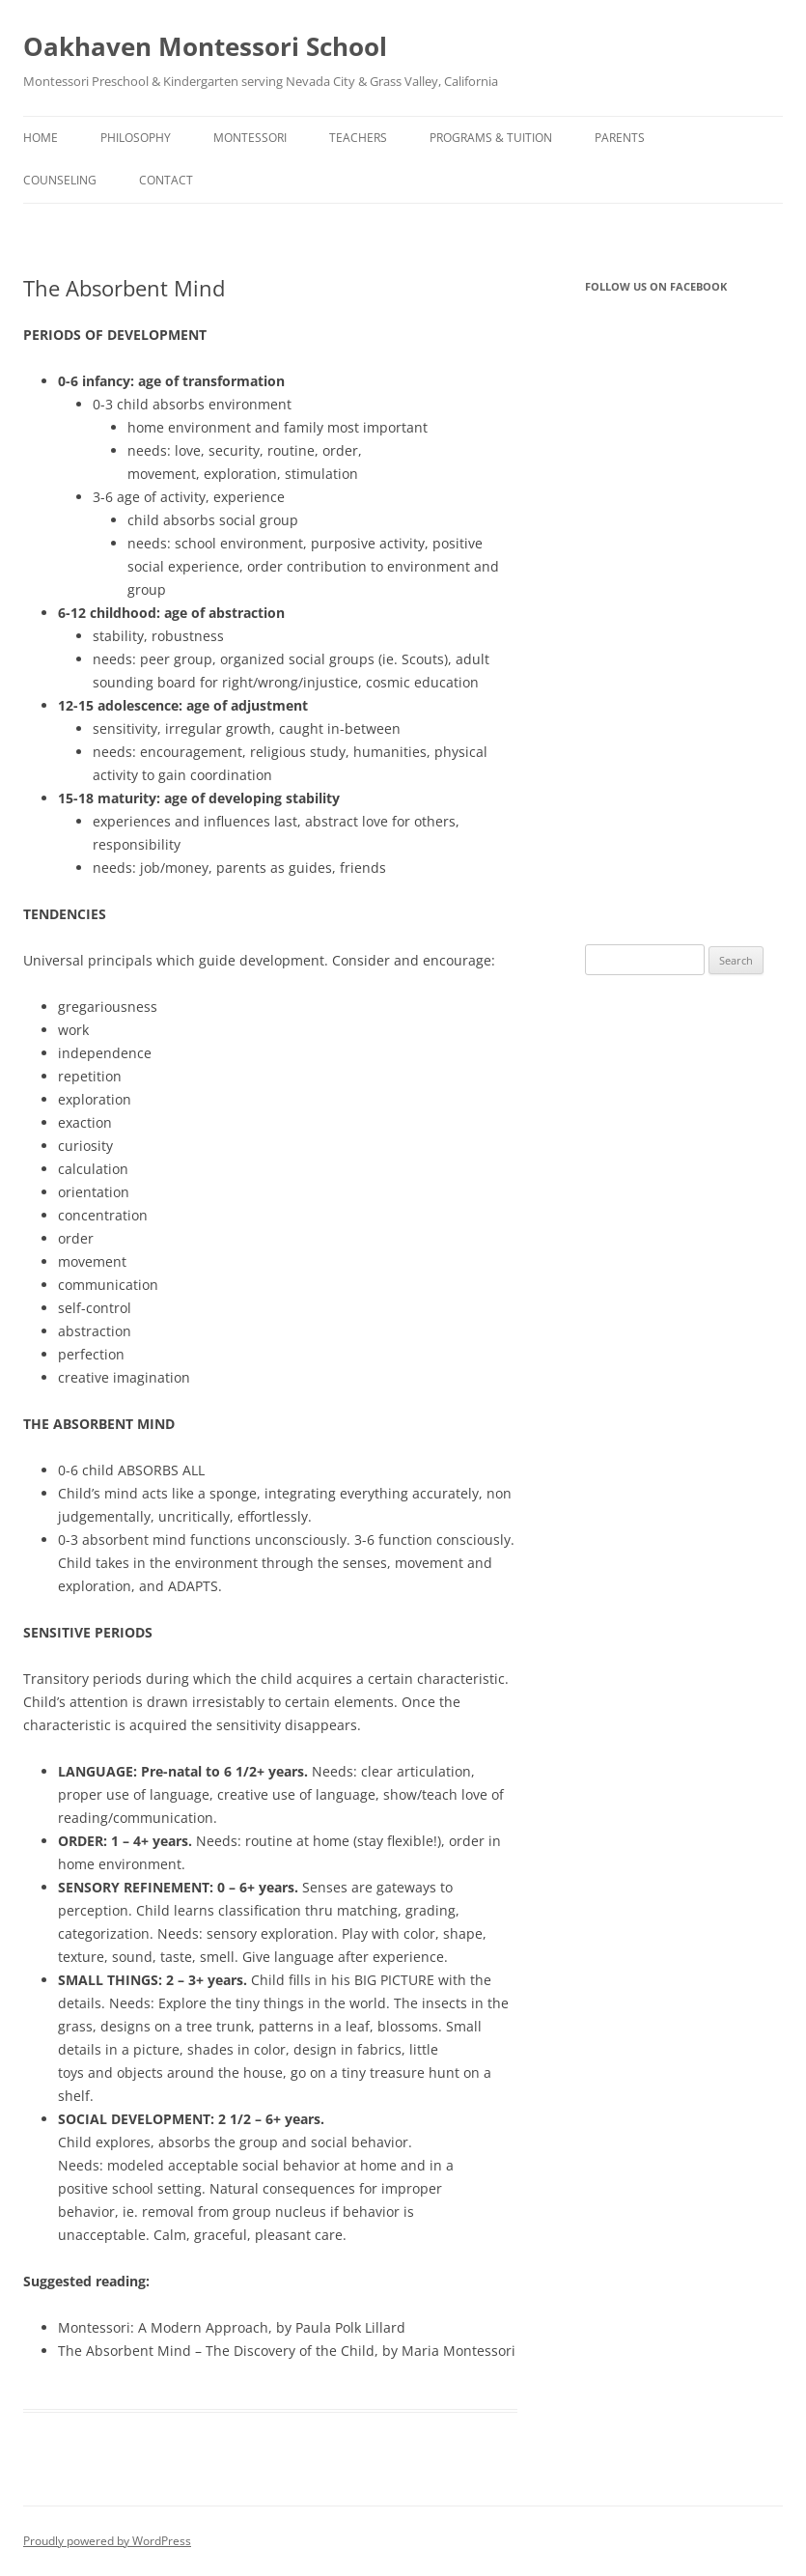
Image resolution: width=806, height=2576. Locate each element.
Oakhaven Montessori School (205, 46)
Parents (620, 137)
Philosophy (135, 137)
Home (40, 137)
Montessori (250, 137)
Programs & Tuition (491, 137)
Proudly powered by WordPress (107, 2541)
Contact (166, 180)
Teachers (358, 137)
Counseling (60, 180)
